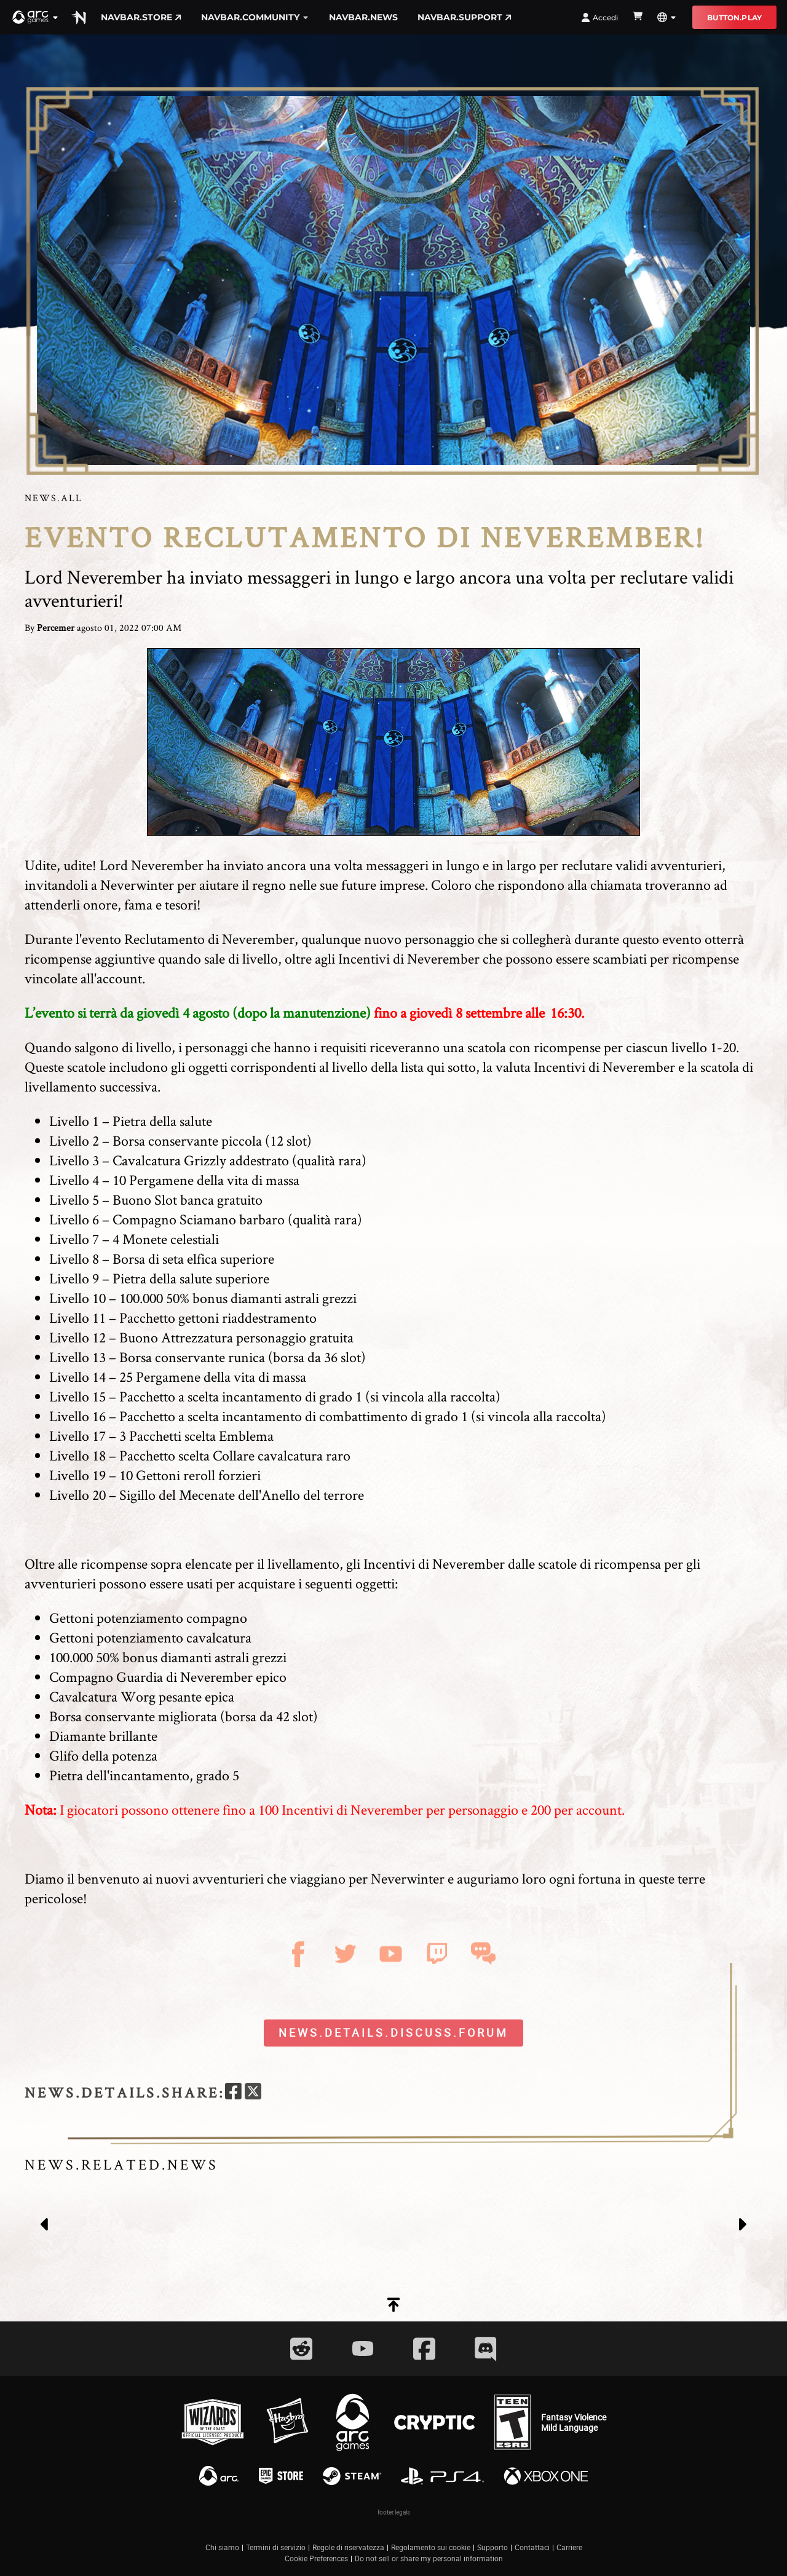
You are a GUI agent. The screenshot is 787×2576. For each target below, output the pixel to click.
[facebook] (233, 2093)
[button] (35, 17)
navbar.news (363, 17)
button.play (734, 17)
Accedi (599, 17)
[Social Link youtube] (363, 2348)
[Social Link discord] (486, 2348)
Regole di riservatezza (348, 2547)
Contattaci (532, 2547)
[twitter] (253, 2093)
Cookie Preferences (316, 2558)
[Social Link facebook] (424, 2348)
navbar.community (255, 17)
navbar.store (141, 17)
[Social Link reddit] (301, 2348)
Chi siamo (222, 2547)
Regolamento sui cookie (430, 2547)
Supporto (492, 2547)
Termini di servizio (276, 2547)
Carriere (569, 2547)
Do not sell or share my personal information (429, 2558)
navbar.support (464, 17)
